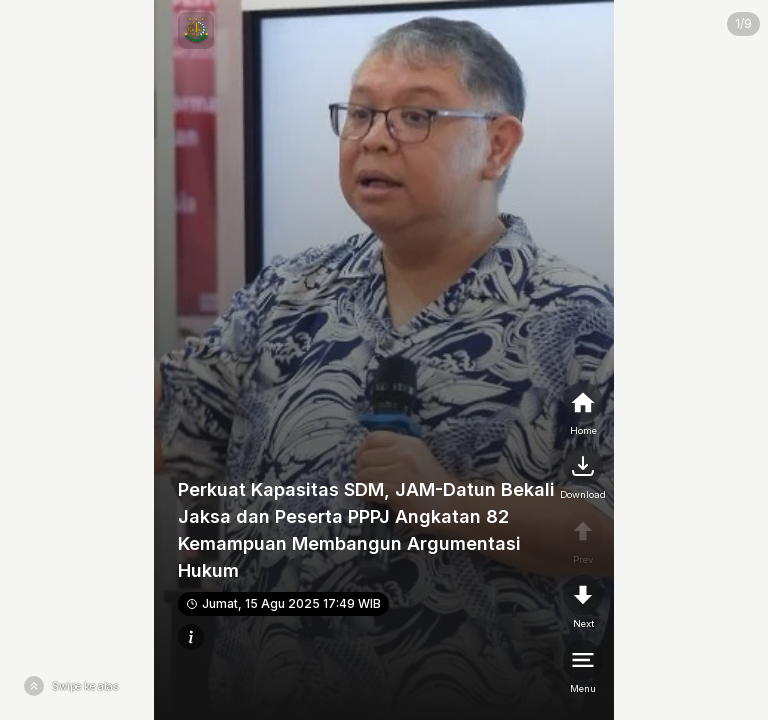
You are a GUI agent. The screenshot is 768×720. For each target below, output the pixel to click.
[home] (583, 410)
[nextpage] (583, 474)
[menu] (583, 668)
